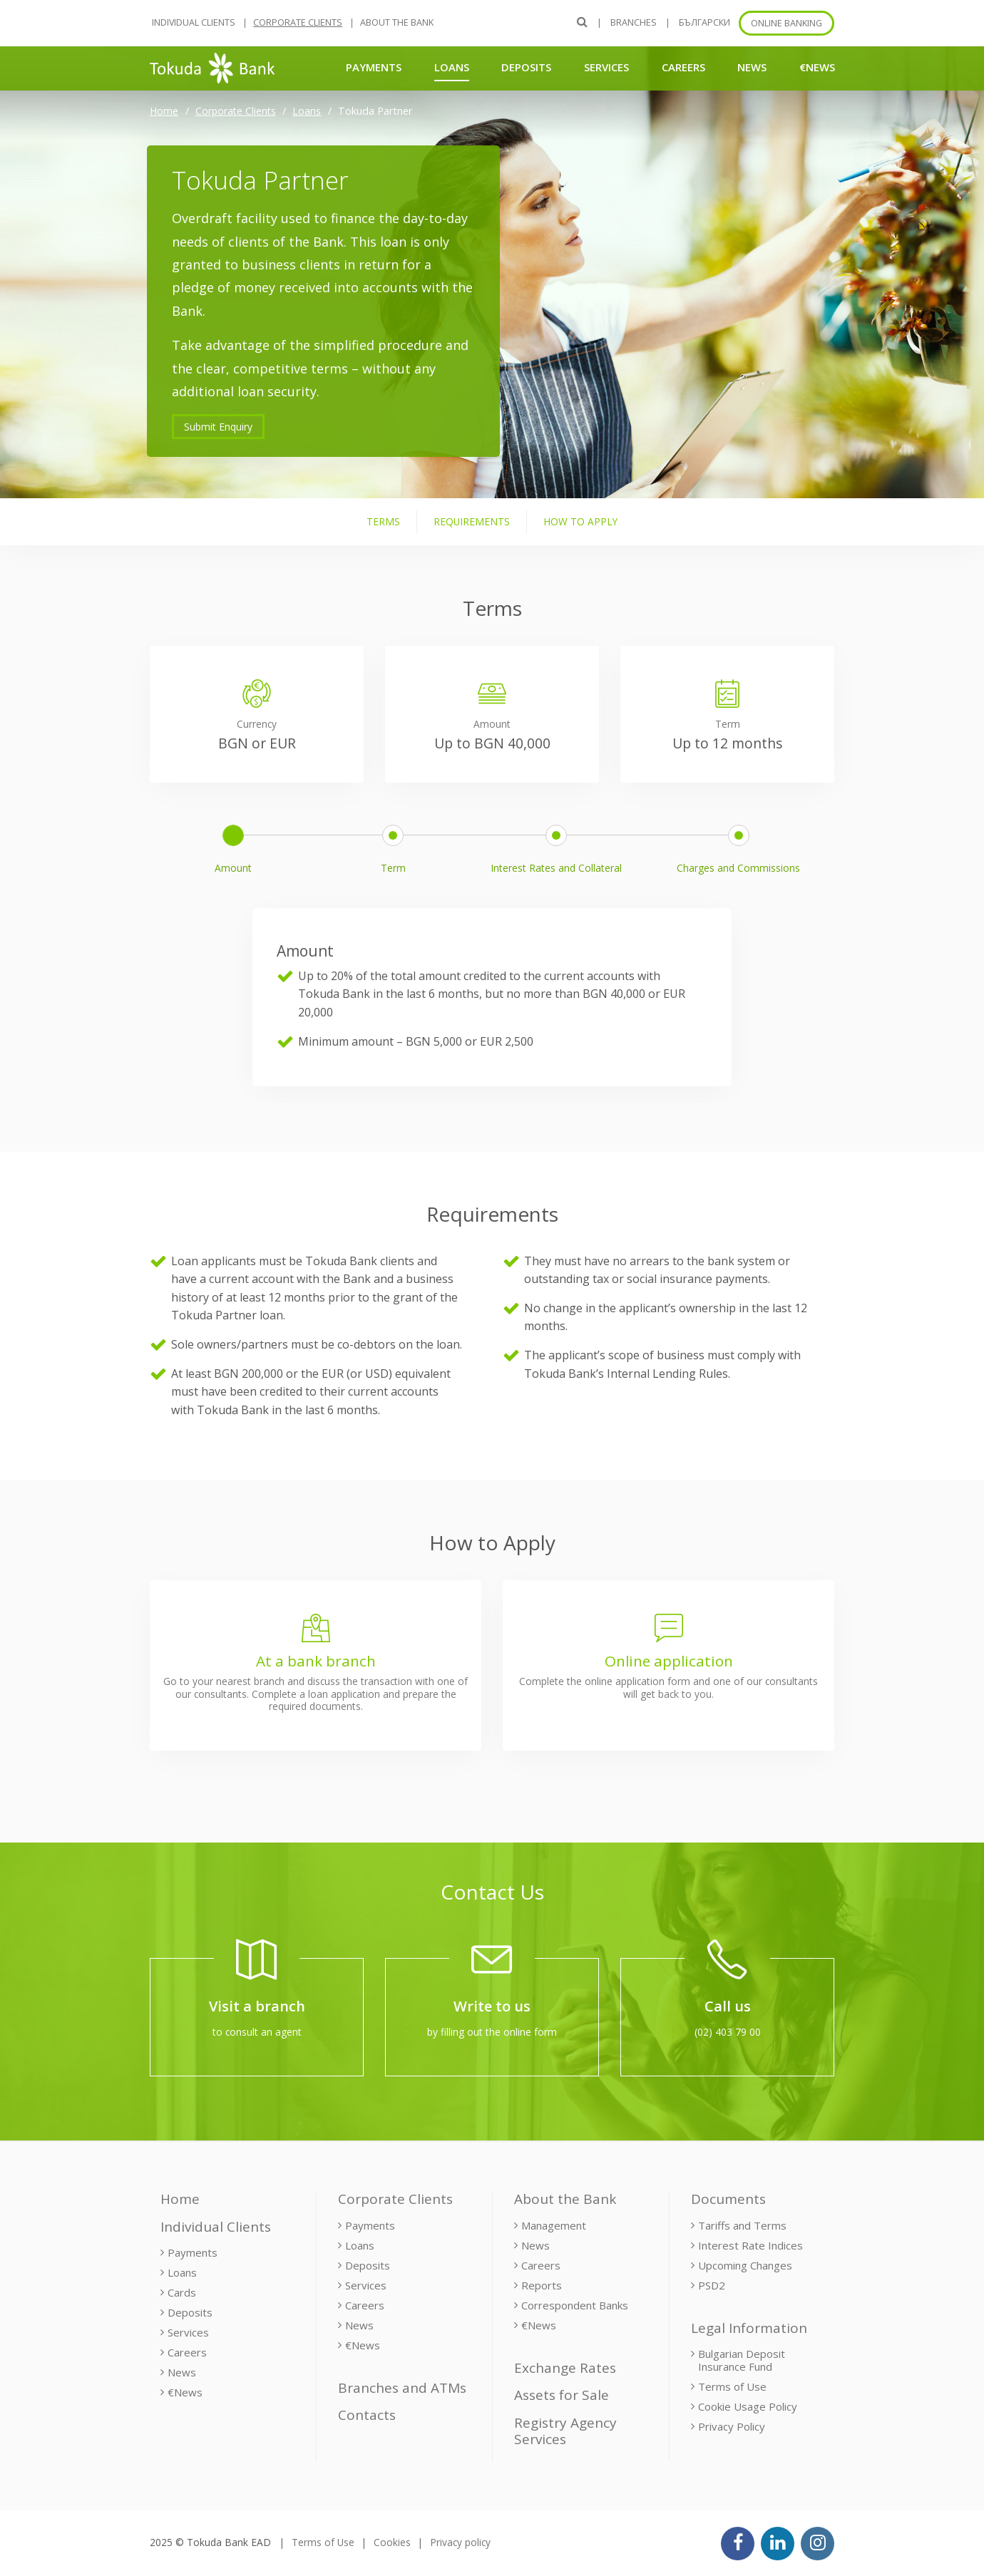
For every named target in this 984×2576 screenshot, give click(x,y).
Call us (727, 2006)
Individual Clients (193, 22)
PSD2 (711, 2285)
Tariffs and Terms (742, 2225)
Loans (451, 66)
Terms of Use (732, 2386)
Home (164, 111)
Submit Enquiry (218, 426)
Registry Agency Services (565, 2430)
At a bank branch (316, 1661)
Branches (633, 22)
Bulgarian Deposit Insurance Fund (741, 2360)
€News (817, 67)
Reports (541, 2285)
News (752, 67)
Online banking (786, 23)
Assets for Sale (561, 2395)
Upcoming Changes (745, 2265)
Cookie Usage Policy (747, 2406)
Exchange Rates (565, 2368)
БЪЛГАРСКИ (704, 22)
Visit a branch (257, 2006)
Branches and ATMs (402, 2388)
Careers (683, 67)
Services (606, 67)
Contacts (367, 2415)
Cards (182, 2292)
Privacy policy (460, 2542)
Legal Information (749, 2328)
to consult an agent (257, 2032)
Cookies (392, 2542)
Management (553, 2225)
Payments (373, 67)
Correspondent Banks (574, 2305)
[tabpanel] (492, 960)
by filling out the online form (492, 2032)
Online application (669, 1661)
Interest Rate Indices (750, 2245)
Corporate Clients (297, 22)
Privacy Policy (731, 2426)
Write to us (492, 2006)
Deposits (526, 67)
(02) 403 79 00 (728, 2032)
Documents (728, 2199)
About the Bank (397, 22)
